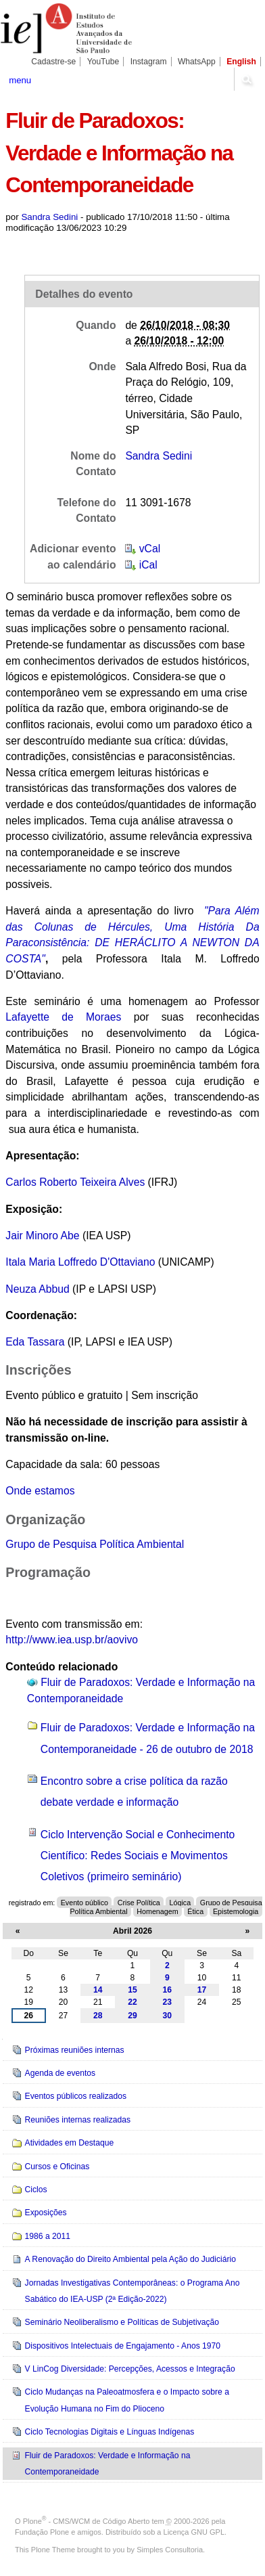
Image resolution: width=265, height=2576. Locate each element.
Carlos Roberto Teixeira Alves (75, 1182)
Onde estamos (39, 1490)
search (246, 79)
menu (20, 80)
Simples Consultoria (170, 2550)
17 (202, 1990)
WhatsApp (197, 61)
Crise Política (139, 1902)
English (241, 61)
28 (98, 2015)
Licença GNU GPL (194, 2532)
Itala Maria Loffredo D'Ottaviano (80, 1262)
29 (132, 2015)
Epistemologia (235, 1911)
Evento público (84, 1902)
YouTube (103, 61)
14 (98, 1990)
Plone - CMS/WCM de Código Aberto (86, 2521)
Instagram (148, 61)
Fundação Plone (42, 2532)
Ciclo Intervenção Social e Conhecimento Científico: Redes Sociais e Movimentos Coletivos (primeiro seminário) (138, 1856)
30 (167, 2015)
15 (132, 1990)
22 (132, 2002)
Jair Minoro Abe (43, 1235)
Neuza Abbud (37, 1289)
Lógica (180, 1902)
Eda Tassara (34, 1342)
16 (167, 1990)
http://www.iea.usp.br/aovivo (71, 1639)
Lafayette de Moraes (63, 1017)
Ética (195, 1911)
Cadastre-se (53, 61)
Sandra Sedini (49, 217)
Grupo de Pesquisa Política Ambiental (94, 1544)
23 (167, 2002)
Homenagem (157, 1911)
